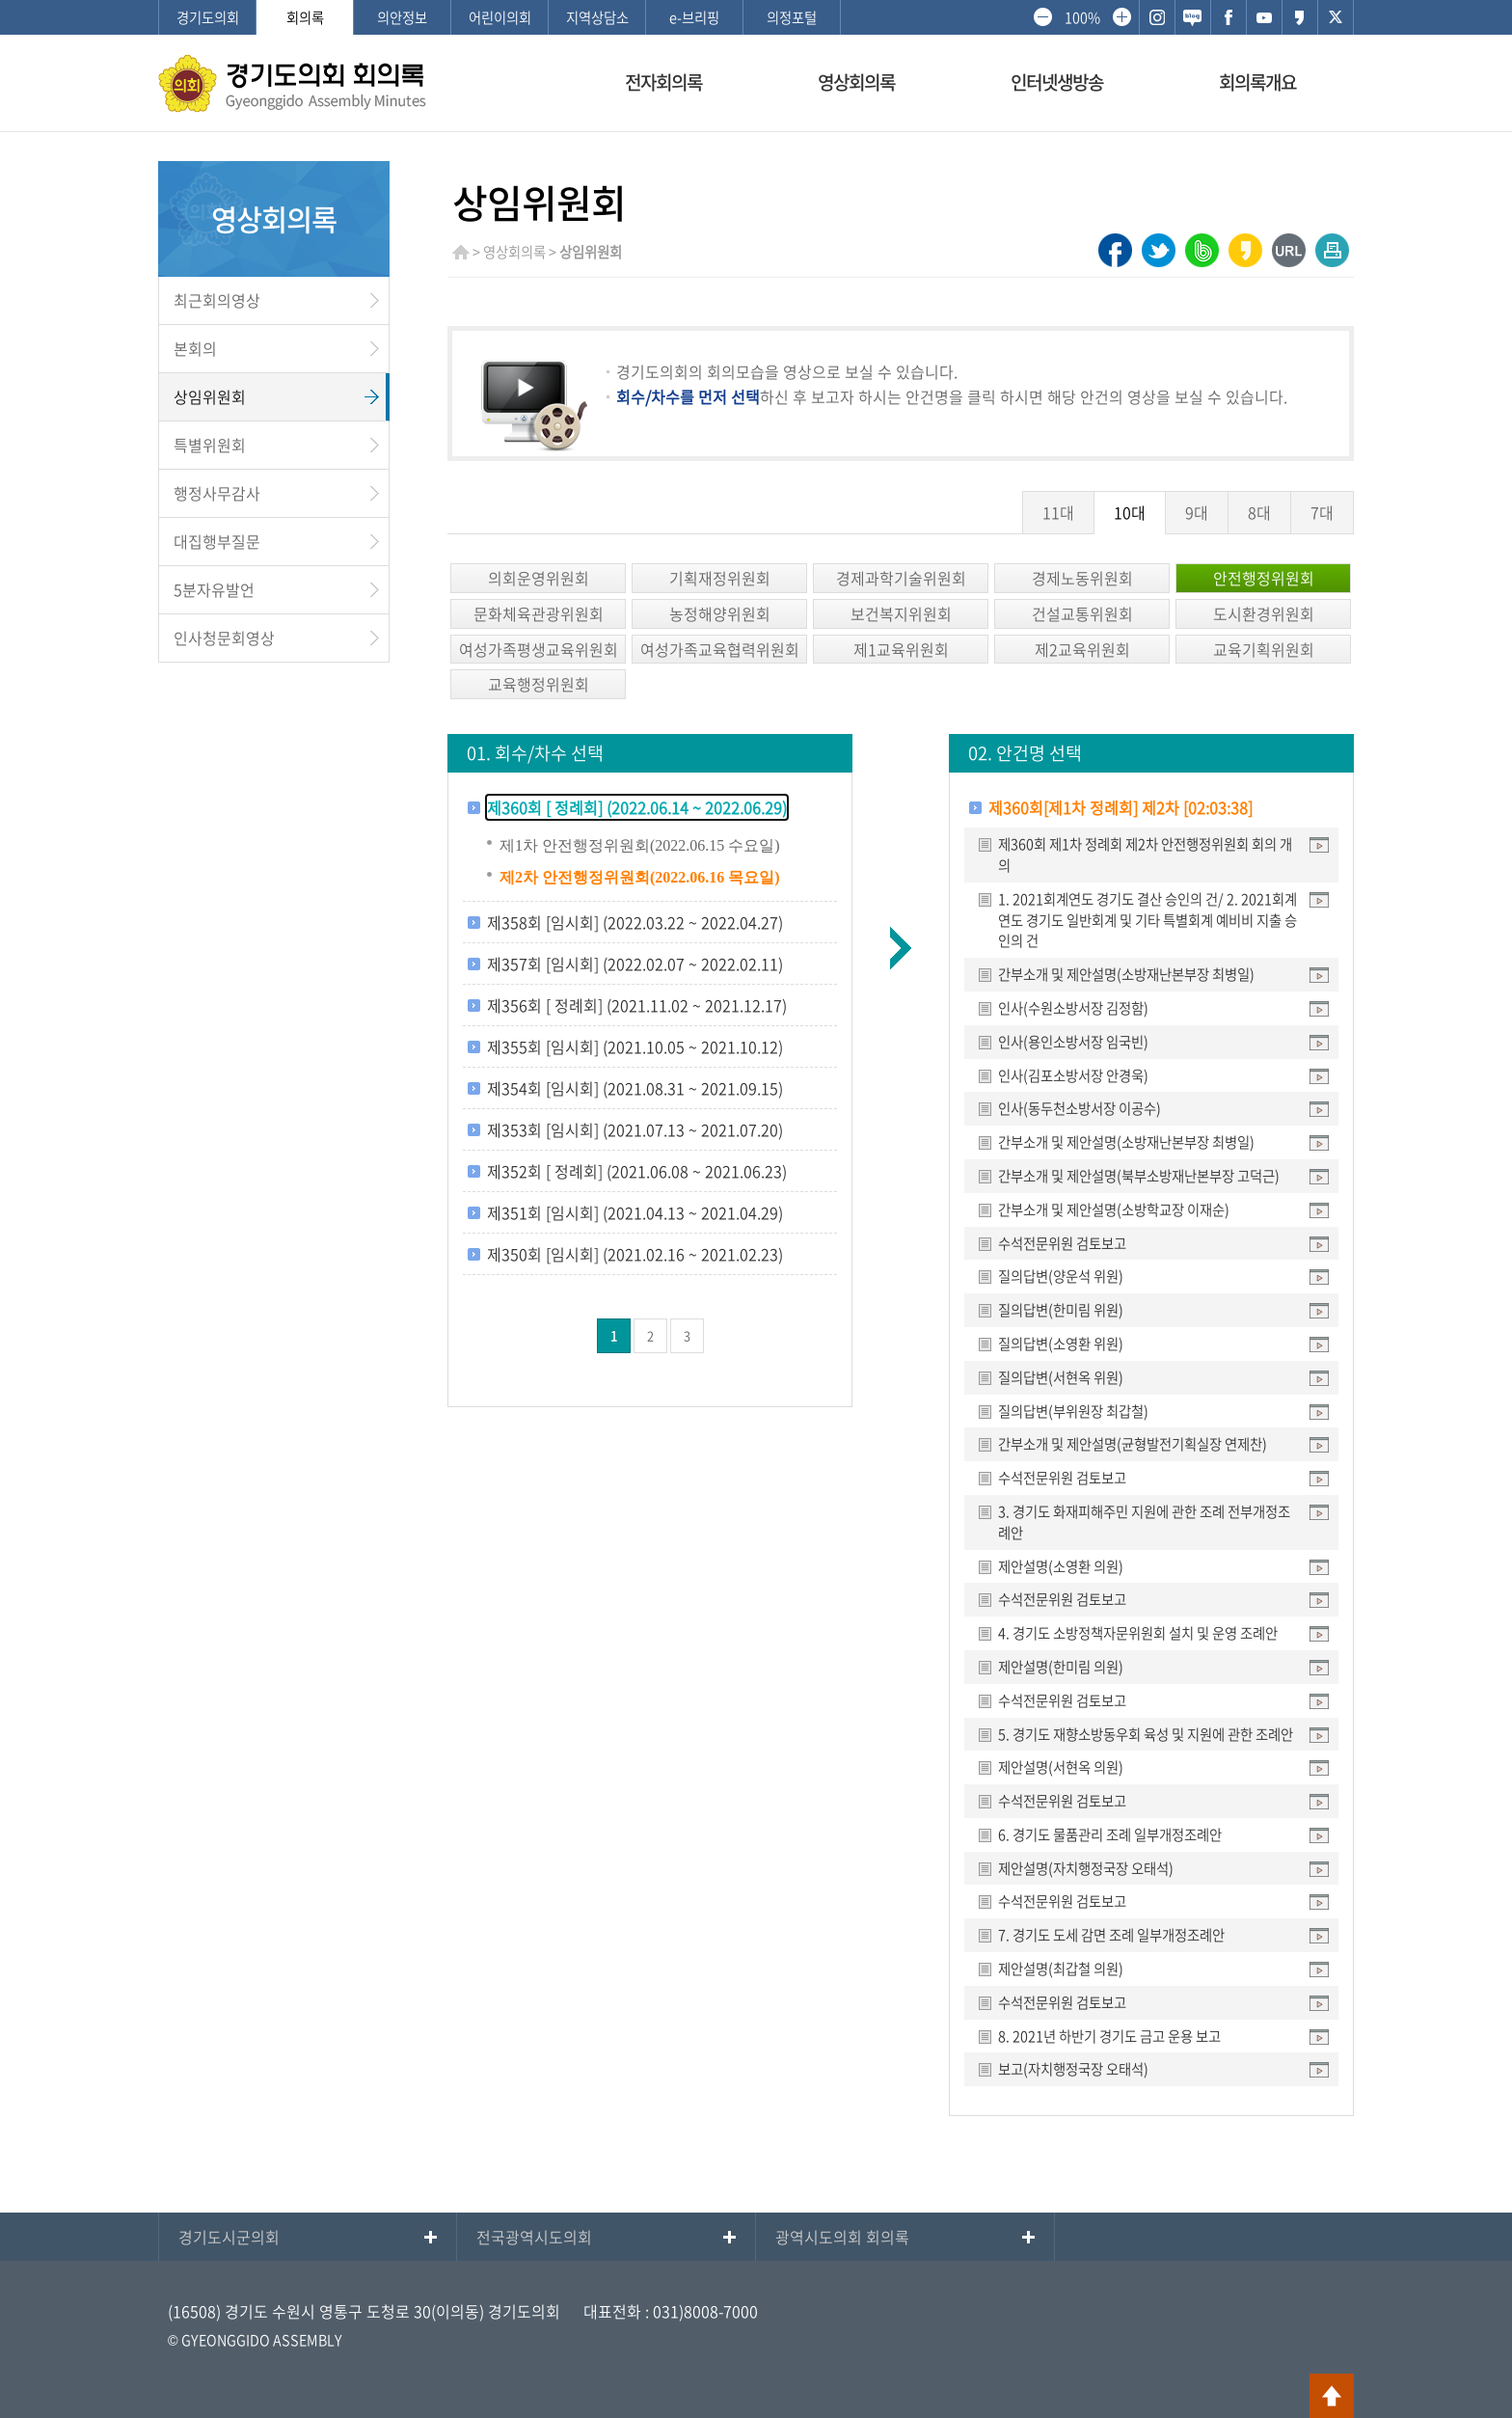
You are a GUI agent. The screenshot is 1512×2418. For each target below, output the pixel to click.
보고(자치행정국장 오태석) (1073, 2068)
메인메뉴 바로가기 (756, 1)
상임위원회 (210, 396)
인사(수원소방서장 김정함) (1073, 1008)
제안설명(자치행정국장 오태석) (1086, 1868)
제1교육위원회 (901, 649)
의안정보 (402, 17)
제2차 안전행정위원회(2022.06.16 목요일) (640, 877)
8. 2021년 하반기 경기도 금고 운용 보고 (1109, 2036)
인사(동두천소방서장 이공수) (1079, 1108)
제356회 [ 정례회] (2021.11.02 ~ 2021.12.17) (637, 1005)
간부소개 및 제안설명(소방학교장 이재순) (1113, 1209)
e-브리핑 (694, 17)
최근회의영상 (217, 300)
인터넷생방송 (1057, 81)
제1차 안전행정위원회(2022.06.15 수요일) (640, 845)
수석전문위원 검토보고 (1062, 1243)
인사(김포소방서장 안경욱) (1073, 1075)
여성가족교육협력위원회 (719, 649)
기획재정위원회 (719, 577)
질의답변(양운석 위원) (1060, 1276)
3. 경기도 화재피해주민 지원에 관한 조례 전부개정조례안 (1144, 1522)
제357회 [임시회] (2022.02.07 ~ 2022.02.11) (635, 963)
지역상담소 (597, 17)
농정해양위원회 (719, 613)
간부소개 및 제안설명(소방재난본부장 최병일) (1126, 974)
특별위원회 (210, 444)
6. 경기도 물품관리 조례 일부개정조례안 (1110, 1834)
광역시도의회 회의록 (842, 2236)
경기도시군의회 (229, 2236)
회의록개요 (1257, 81)
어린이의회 (500, 17)
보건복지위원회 (901, 613)
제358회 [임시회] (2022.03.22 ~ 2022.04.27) (635, 922)
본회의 (195, 348)
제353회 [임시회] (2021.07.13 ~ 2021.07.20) (635, 1129)
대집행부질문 (217, 541)
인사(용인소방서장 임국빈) (1073, 1041)
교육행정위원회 (538, 683)
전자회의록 (663, 81)
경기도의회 (207, 17)
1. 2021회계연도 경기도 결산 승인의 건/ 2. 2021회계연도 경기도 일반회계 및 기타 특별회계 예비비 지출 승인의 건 (1147, 920)
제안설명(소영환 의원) (1060, 1566)
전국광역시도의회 (534, 2236)
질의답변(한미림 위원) (1060, 1309)
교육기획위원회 (1263, 649)
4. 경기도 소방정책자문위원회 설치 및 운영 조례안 (1138, 1633)
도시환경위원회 (1263, 613)
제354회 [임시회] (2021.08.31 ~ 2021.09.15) (635, 1088)
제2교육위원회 (1082, 649)
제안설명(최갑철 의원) (1060, 1968)
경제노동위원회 (1082, 577)
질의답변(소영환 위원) (1060, 1343)
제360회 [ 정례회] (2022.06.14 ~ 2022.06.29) (637, 807)
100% (1082, 17)
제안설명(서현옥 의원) (1060, 1767)
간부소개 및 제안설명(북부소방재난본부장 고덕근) (1139, 1175)
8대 (1259, 512)
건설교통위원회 (1082, 613)
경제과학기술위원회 (901, 577)
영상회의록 (856, 81)
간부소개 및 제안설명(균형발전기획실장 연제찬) (1132, 1443)
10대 (1130, 512)
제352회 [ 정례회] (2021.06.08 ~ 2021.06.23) (637, 1170)
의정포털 (792, 17)
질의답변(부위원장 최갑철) (1073, 1411)
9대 (1196, 512)
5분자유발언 (214, 589)
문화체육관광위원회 (538, 613)
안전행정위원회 (1263, 577)
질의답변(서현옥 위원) (1060, 1377)
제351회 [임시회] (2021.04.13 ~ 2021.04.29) (635, 1212)
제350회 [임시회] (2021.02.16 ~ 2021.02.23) (635, 1253)
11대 (1058, 512)
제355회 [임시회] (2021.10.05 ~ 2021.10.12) (635, 1046)
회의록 (305, 17)
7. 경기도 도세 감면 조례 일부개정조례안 (1111, 1934)
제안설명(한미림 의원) (1060, 1666)
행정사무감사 (217, 492)
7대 (1322, 512)
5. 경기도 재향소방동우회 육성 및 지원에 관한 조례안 (1145, 1734)
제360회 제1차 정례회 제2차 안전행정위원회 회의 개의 (1145, 854)
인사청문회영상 (224, 637)
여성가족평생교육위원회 (538, 649)
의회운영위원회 (538, 577)
